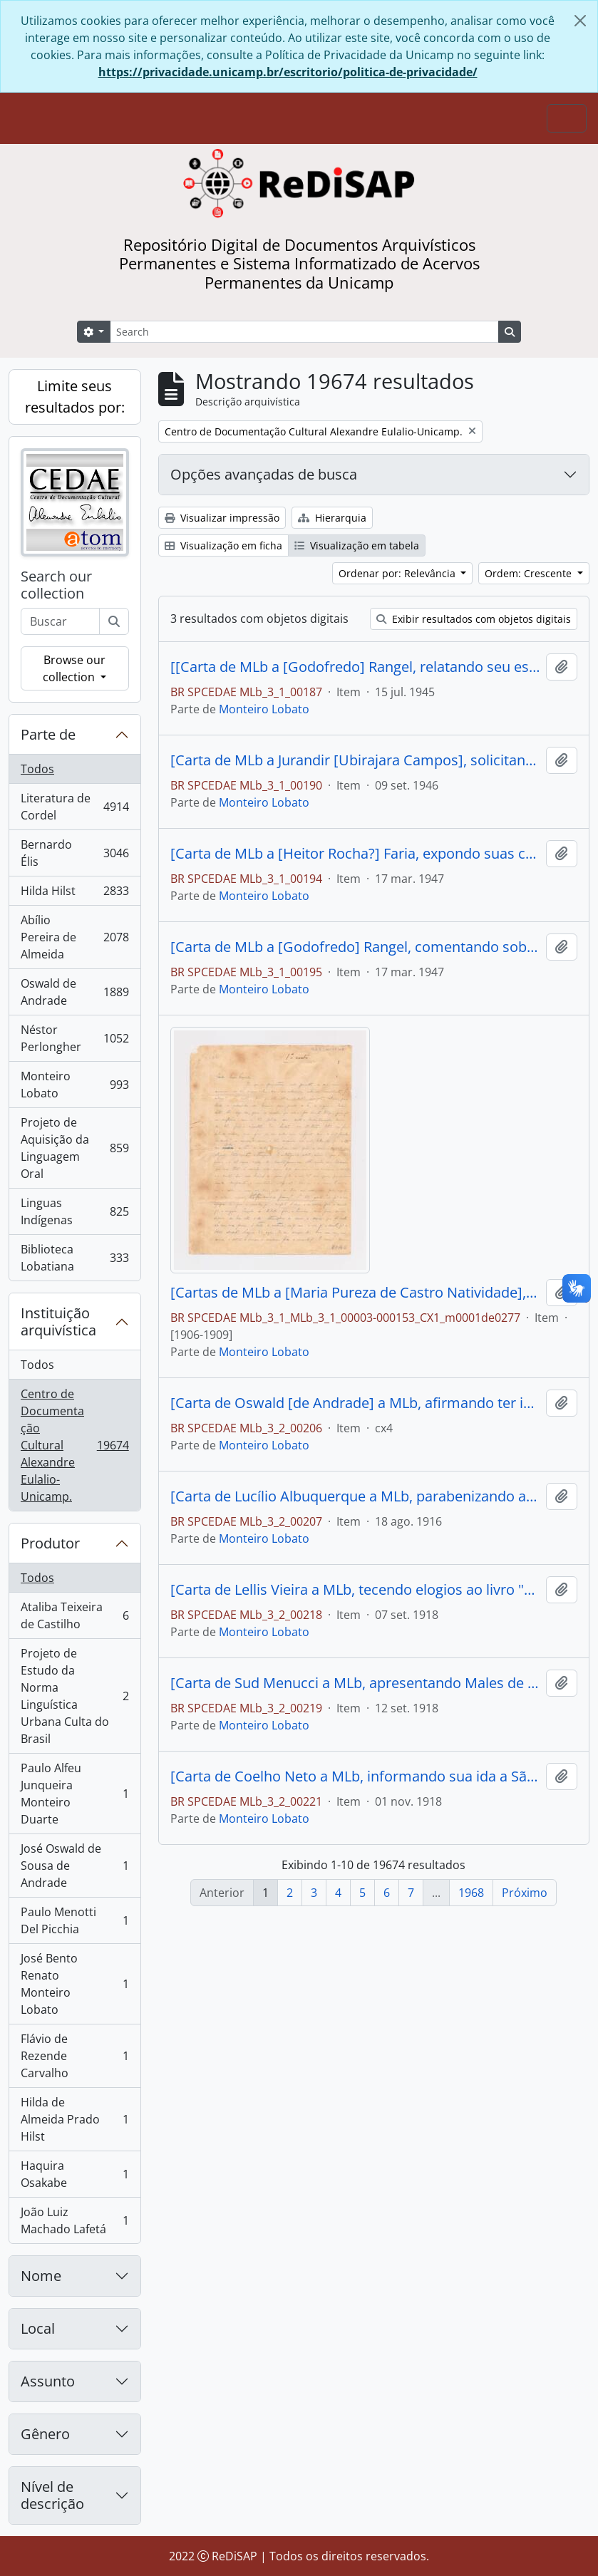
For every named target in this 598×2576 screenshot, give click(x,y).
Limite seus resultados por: (75, 396)
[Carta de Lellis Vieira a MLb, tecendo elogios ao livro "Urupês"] (355, 1589)
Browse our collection (74, 668)
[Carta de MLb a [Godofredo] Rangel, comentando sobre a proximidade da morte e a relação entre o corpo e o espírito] (355, 947)
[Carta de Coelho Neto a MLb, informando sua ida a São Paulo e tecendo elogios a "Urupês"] (355, 1776)
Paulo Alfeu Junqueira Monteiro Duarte (74, 1793)
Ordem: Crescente (529, 573)
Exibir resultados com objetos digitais (473, 619)
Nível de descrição (52, 2495)
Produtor (50, 1543)
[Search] (304, 332)
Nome (41, 2275)
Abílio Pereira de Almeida (74, 937)
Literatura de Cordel (74, 806)
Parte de (48, 734)
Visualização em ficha (223, 545)
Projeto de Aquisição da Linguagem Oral (74, 1147)
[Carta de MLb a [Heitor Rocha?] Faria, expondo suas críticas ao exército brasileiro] (355, 853)
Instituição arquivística (58, 1321)
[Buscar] (114, 621)
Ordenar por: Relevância (398, 573)
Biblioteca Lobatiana (74, 1257)
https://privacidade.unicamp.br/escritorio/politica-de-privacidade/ (288, 72)
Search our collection (56, 585)
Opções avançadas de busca (263, 474)
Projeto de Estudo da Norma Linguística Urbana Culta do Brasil (74, 1696)
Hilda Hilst (74, 894)
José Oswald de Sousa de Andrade (74, 1865)
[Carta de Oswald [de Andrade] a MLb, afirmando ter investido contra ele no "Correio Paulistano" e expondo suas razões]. (355, 1403)
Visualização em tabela (356, 545)
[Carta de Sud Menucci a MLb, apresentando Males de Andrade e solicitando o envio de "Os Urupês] (355, 1683)
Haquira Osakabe (74, 2174)
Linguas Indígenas (74, 1211)
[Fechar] (580, 21)
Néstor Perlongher (74, 1038)
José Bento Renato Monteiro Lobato (74, 1983)
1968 (471, 1892)
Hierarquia (332, 517)
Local (38, 2328)
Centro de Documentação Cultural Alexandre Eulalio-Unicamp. (74, 1445)
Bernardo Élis (74, 853)
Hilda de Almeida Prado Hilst (74, 2119)
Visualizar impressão (222, 517)
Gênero (45, 2433)
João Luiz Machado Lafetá (74, 2220)
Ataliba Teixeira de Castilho (74, 1615)
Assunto (48, 2381)
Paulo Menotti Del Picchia (74, 1920)
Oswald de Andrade (74, 992)
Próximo (524, 1892)
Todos (37, 769)
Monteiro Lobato (74, 1084)
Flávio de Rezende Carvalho (74, 2056)
